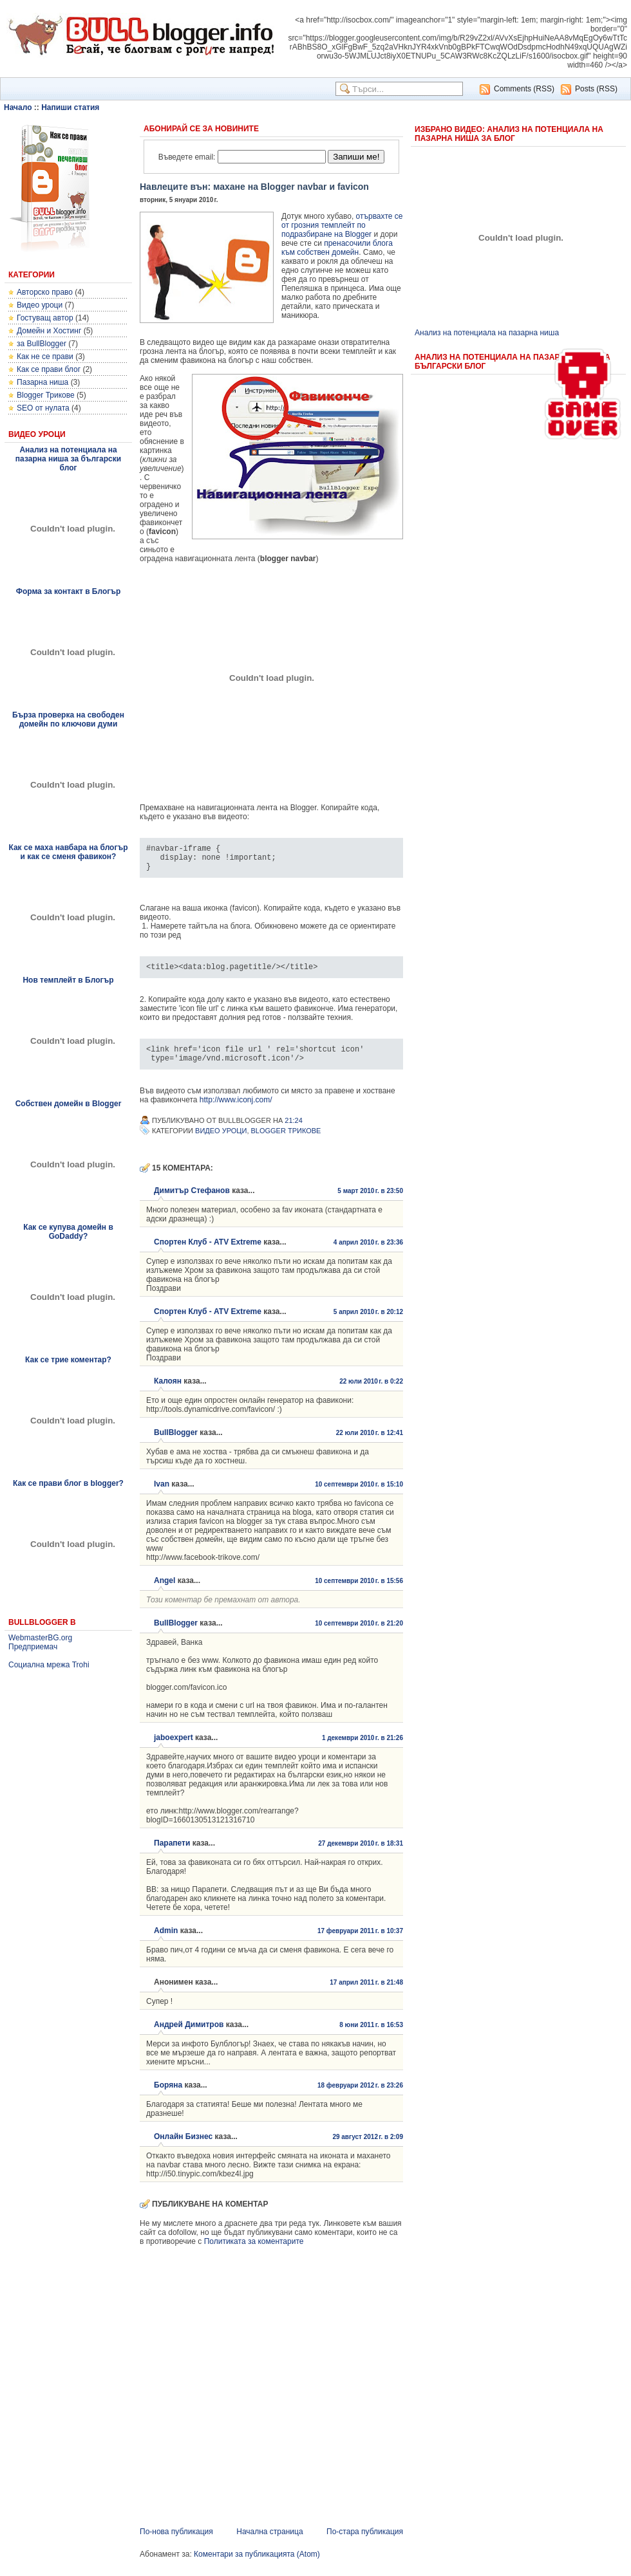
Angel (164, 1592)
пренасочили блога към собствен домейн (337, 248)
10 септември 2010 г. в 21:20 (359, 1634)
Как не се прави (45, 356)
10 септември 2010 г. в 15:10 (359, 1495)
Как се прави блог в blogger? (68, 1483)
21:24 (294, 1132)
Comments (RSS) (524, 88)
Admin (166, 1942)
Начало (18, 107)
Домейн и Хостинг (49, 330)
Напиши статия (70, 107)
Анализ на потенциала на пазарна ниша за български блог (68, 458)
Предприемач (32, 1646)
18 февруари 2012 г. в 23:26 (360, 2096)
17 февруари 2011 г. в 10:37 (360, 1942)
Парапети (172, 1854)
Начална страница (269, 2543)
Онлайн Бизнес (183, 2148)
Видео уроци (39, 305)
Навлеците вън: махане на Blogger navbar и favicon (254, 186)
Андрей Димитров (188, 2036)
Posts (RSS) (596, 88)
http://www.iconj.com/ (236, 1111)
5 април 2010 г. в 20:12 (368, 1323)
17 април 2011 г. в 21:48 (366, 1993)
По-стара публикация (364, 2543)
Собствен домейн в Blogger (68, 1103)
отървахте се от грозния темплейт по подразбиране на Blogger (341, 225)
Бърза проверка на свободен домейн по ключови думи (68, 719)
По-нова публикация (176, 2543)
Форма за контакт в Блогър (68, 591)
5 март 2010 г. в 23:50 (370, 1202)
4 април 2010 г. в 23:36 (368, 1253)
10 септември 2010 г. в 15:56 (359, 1592)
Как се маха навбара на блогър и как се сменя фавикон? (67, 852)
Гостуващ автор (45, 317)
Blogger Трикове (46, 395)
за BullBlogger (41, 343)
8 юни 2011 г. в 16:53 (371, 2036)
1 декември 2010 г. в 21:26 (362, 1749)
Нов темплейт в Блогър (68, 980)
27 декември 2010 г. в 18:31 (360, 1854)
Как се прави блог (48, 369)
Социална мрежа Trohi (48, 1664)
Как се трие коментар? (68, 1359)
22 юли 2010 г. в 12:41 (369, 1444)
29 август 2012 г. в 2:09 (367, 2148)
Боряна (168, 2096)
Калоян (168, 1392)
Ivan (161, 1495)
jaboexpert (173, 1749)
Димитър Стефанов (192, 1202)
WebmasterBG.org (40, 1637)
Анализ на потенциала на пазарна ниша (487, 332)
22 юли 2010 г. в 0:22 (371, 1392)
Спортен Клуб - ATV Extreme (207, 1253)
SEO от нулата (43, 407)
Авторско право (45, 292)
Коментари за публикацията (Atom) (257, 2565)
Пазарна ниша (42, 382)
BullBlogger (176, 1444)
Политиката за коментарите (254, 2252)
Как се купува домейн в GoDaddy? (68, 1232)
